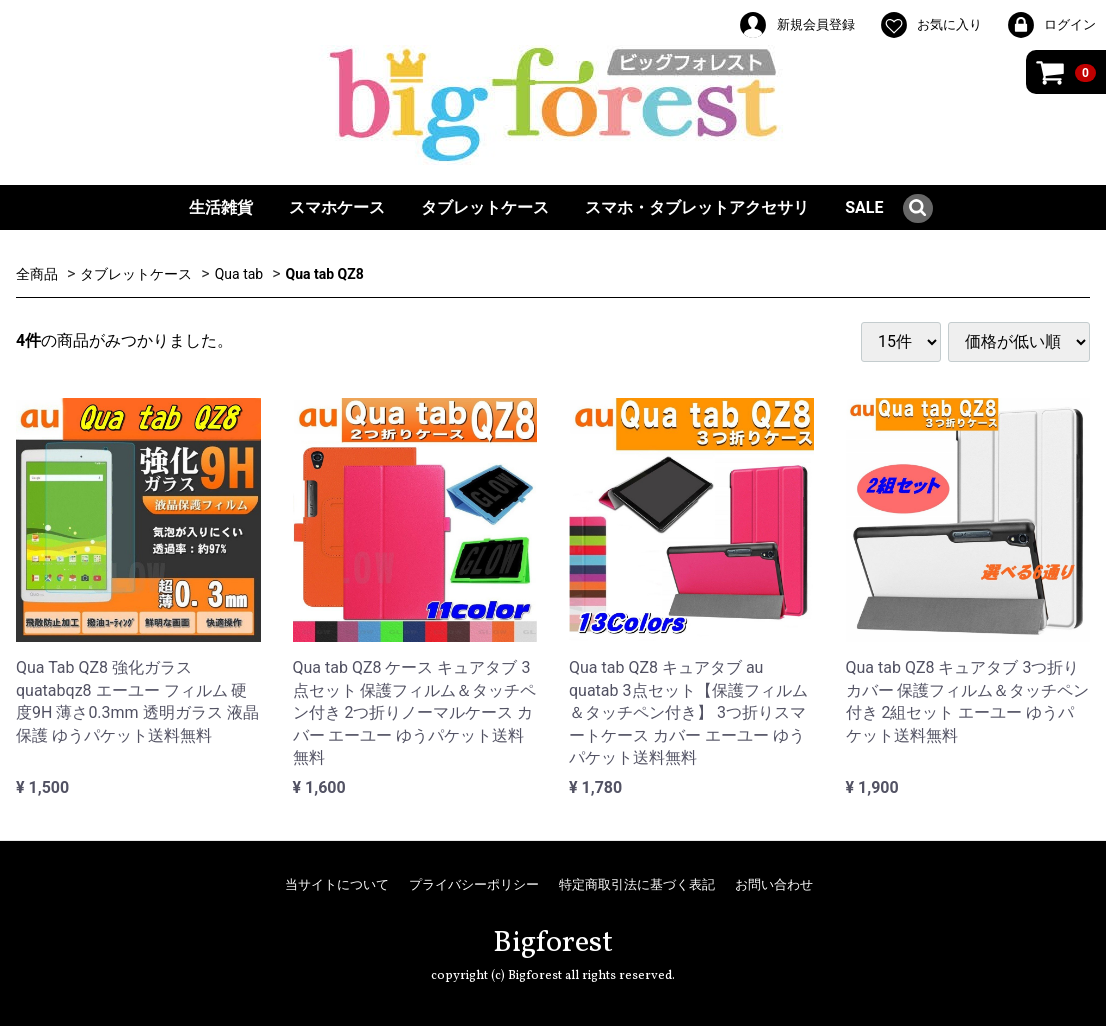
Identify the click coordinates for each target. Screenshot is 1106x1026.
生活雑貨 (221, 207)
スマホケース (337, 207)
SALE (864, 207)
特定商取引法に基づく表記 (637, 884)
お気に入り (930, 25)
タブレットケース (485, 207)
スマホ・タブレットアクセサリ (697, 207)
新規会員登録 (796, 25)
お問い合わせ (774, 884)
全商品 (37, 274)
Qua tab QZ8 (325, 274)
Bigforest (553, 943)
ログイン (1051, 25)
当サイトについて (337, 884)
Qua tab (239, 274)
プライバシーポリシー (474, 884)
